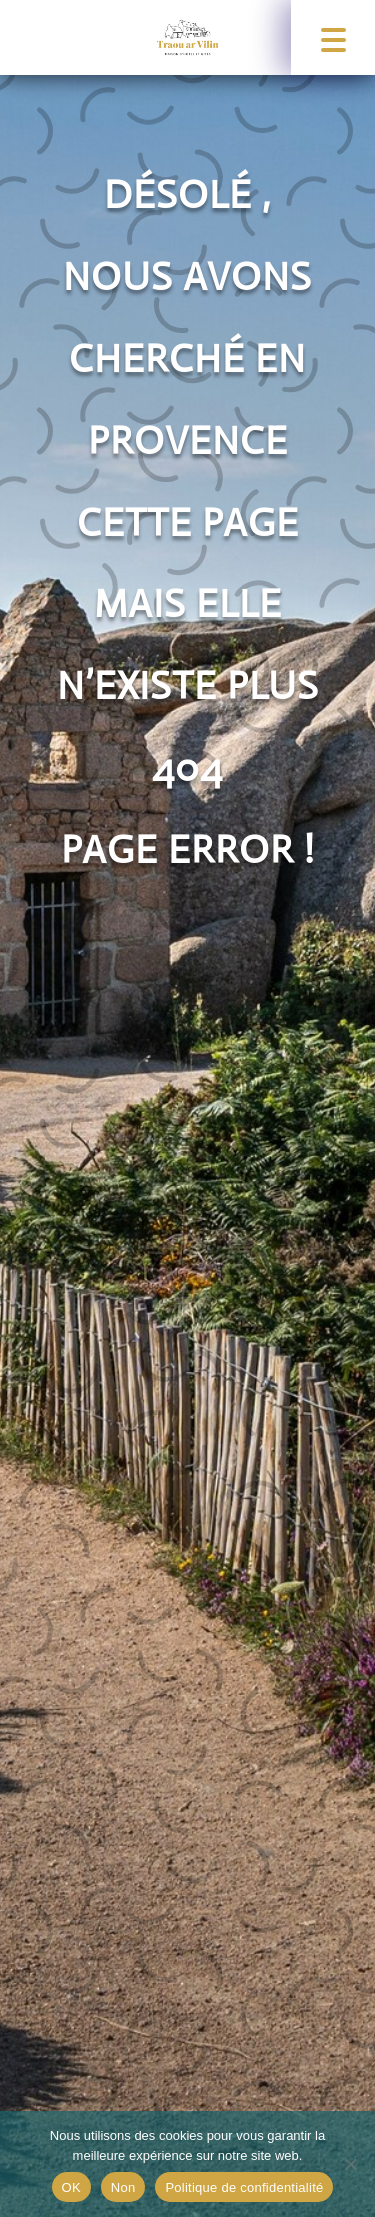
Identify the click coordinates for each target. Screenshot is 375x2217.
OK (71, 2187)
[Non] (350, 2164)
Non (123, 2187)
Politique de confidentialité (244, 2187)
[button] (333, 37)
